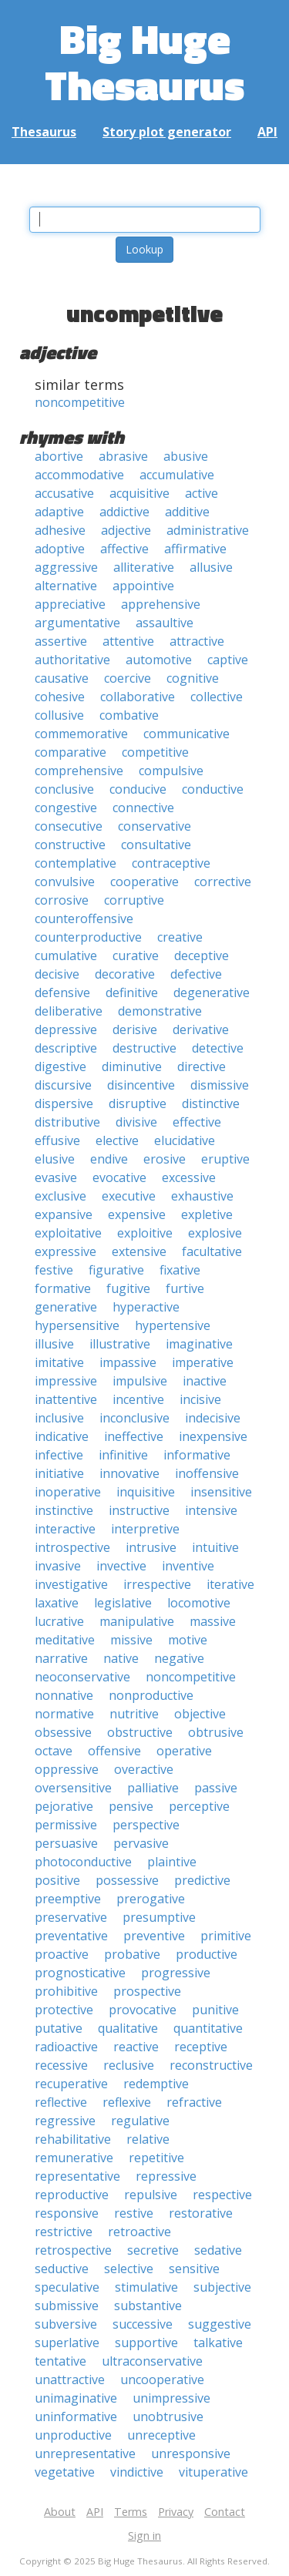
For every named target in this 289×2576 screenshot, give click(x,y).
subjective (222, 2287)
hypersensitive (77, 1325)
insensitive (221, 1491)
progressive (175, 1972)
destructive (144, 1047)
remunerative (74, 2157)
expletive (207, 1214)
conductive (213, 789)
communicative (186, 733)
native (121, 1658)
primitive (225, 1935)
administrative (207, 530)
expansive (63, 1214)
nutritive (134, 1713)
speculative (67, 2287)
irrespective (157, 1584)
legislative (123, 1602)
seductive (62, 2268)
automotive (159, 659)
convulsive (65, 881)
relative (148, 2139)
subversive (66, 2324)
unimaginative (76, 2398)
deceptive (201, 955)
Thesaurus (44, 131)
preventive (154, 1935)
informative (196, 1454)
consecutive (68, 826)
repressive (166, 2176)
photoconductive (83, 1861)
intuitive (215, 1547)
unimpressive (171, 2398)
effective (197, 1121)
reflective (61, 2102)
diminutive (132, 1066)
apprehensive (160, 604)
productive (206, 1954)
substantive (148, 2305)
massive (213, 1621)
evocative (119, 1177)
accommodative (79, 474)
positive (57, 1880)
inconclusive (134, 1417)
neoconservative (82, 1676)
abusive (185, 456)
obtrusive (216, 1732)
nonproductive (151, 1695)
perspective (146, 1824)
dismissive (219, 1084)
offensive (114, 1750)
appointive (143, 585)
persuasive (66, 1843)
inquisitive (145, 1491)
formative (63, 1288)
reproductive (72, 2194)
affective (124, 548)
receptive (200, 2046)
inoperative (68, 1491)
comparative (70, 752)
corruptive (134, 900)
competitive (155, 752)
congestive (66, 807)
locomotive (198, 1602)
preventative (71, 1935)
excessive (189, 1177)
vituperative (213, 2471)
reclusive (128, 2065)
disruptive (137, 1103)
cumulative (66, 955)
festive (54, 1269)
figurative (116, 1269)
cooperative (144, 881)
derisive (135, 1029)
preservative (71, 1917)
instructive (139, 1510)
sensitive (194, 2268)
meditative (65, 1639)
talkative (218, 2342)
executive (129, 1195)
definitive (132, 992)
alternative (66, 585)
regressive (65, 2120)
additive (187, 511)
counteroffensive (84, 918)
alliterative (143, 567)
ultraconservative (152, 2361)
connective (143, 807)
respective (222, 2194)
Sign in (144, 2535)
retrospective (73, 2250)
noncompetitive (80, 402)
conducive (137, 789)
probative (132, 1954)
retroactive (139, 2231)
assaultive (164, 622)
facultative (212, 1251)
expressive (65, 1251)
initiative (59, 1473)
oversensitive (73, 1787)
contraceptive (171, 863)
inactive (205, 1380)
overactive (143, 1769)
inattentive (66, 1399)
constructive (70, 844)
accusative (64, 493)
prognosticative (80, 1972)
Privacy (175, 2511)
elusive (55, 1158)
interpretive (145, 1528)
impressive (66, 1380)
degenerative (211, 992)
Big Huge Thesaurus (144, 61)
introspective (72, 1547)
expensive (137, 1214)
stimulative (146, 2287)
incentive (138, 1399)
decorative (125, 974)
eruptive (225, 1158)
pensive (131, 1806)
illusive (54, 1343)
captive (227, 659)
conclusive (64, 789)
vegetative (65, 2471)
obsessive (63, 1732)
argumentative (77, 622)
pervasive (141, 1843)
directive (201, 1066)
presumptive (159, 1917)
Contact (224, 2511)
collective (216, 696)
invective (121, 1565)
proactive (62, 1954)
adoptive (60, 548)
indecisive (212, 1417)
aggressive (66, 567)
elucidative (184, 1140)
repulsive (150, 2194)
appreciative (70, 604)
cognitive (192, 678)
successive (143, 2324)
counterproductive (88, 937)
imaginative (199, 1343)
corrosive (62, 900)
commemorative (81, 733)
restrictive (63, 2231)
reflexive (126, 2102)
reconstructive (211, 2065)
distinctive (211, 1103)
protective (64, 2009)
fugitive (128, 1288)
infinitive (123, 1454)
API (267, 131)
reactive (136, 2046)
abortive (59, 456)
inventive (188, 1565)
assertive (61, 641)
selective (128, 2268)
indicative (62, 1436)
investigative (71, 1584)
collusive (59, 715)
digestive (60, 1066)
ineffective (133, 1436)
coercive (127, 678)
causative (62, 678)
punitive (215, 2009)
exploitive (145, 1232)
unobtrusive (168, 2416)
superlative (67, 2342)
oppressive (67, 1769)
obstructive (140, 1732)
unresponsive (190, 2453)
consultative (156, 844)
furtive (185, 1288)
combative (129, 715)
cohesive (60, 696)
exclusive (60, 1195)
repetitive (156, 2157)
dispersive (64, 1103)
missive (131, 1639)
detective (218, 1047)
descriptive (66, 1047)
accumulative (176, 474)
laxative (57, 1602)
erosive (164, 1158)
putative (58, 2028)
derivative (201, 1029)
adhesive (60, 530)
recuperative (71, 2083)
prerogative (150, 1898)
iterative (230, 1584)
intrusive (151, 1547)
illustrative (119, 1343)
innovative (129, 1473)
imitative (59, 1362)
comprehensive (79, 770)
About (60, 2511)
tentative (60, 2361)
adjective (126, 530)
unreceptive (161, 2435)
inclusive (59, 1417)
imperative (203, 1362)
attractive (197, 641)
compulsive (171, 770)
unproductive (73, 2435)
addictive (124, 511)
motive (187, 1639)
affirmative (195, 548)
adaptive (59, 511)
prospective (147, 1991)
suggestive (219, 2324)
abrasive (123, 456)
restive (133, 2213)
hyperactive (146, 1306)
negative (179, 1658)
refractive (194, 2102)
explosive (215, 1232)
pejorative (64, 1806)
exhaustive (202, 1195)
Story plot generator (166, 131)
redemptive (156, 2083)
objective (200, 1713)
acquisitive (139, 493)
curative (136, 955)
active (201, 493)
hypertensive (172, 1325)
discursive (63, 1084)
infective (59, 1454)
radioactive (66, 2046)
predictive (202, 1880)
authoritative (72, 659)
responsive (67, 2213)
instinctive (64, 1510)
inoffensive (207, 1473)
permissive (66, 1824)
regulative (140, 2120)
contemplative (75, 863)
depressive (66, 1029)
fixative (180, 1269)
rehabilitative (73, 2139)
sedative (218, 2250)
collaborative (137, 696)
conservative (154, 826)
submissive (67, 2305)
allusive (211, 567)
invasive (58, 1565)
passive (215, 1787)
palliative (153, 1787)
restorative (201, 2213)
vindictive (136, 2471)
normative (64, 1713)
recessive (61, 2065)
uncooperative (162, 2379)
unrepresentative (85, 2453)
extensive (139, 1251)
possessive (127, 1880)
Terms (130, 2511)
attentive (128, 641)
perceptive (199, 1806)
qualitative (128, 2028)
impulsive (140, 1380)
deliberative (68, 1011)
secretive (153, 2250)
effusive (57, 1140)
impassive (127, 1362)
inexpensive (213, 1436)
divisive (136, 1121)
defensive (62, 992)
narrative (61, 1658)
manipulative (136, 1621)
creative (180, 937)
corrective (222, 881)
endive (109, 1158)
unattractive (70, 2379)
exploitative (68, 1232)
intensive (211, 1510)
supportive (146, 2342)
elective (117, 1140)
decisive (57, 974)
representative (77, 2176)
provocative (142, 2009)
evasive (56, 1177)
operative (184, 1750)
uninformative (76, 2416)
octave (53, 1750)
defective (196, 974)
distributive (67, 1121)
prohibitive (66, 1991)
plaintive (172, 1861)
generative (66, 1306)
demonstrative (160, 1011)
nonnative (64, 1695)
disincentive (141, 1084)
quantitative (208, 2028)
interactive (65, 1528)
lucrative (59, 1621)
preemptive (68, 1898)
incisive (200, 1399)
